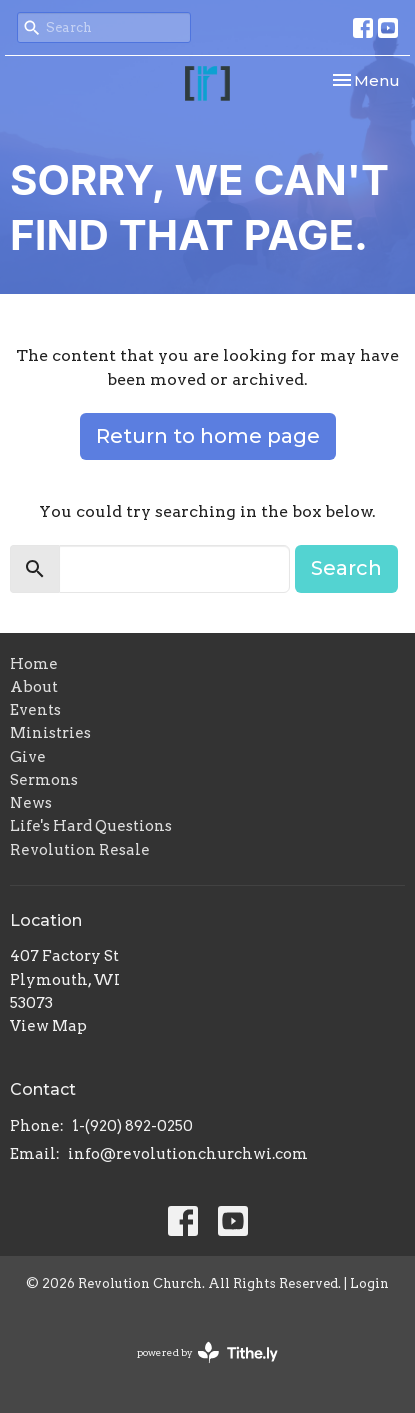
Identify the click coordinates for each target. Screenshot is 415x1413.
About (34, 687)
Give (28, 757)
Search (346, 568)
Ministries (50, 733)
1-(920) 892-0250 (132, 1126)
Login (369, 1283)
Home (34, 664)
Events (35, 710)
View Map (48, 1026)
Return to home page (208, 436)
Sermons (44, 780)
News (31, 803)
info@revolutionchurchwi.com (188, 1154)
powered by (207, 1352)
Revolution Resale (80, 850)
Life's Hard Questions (91, 826)
